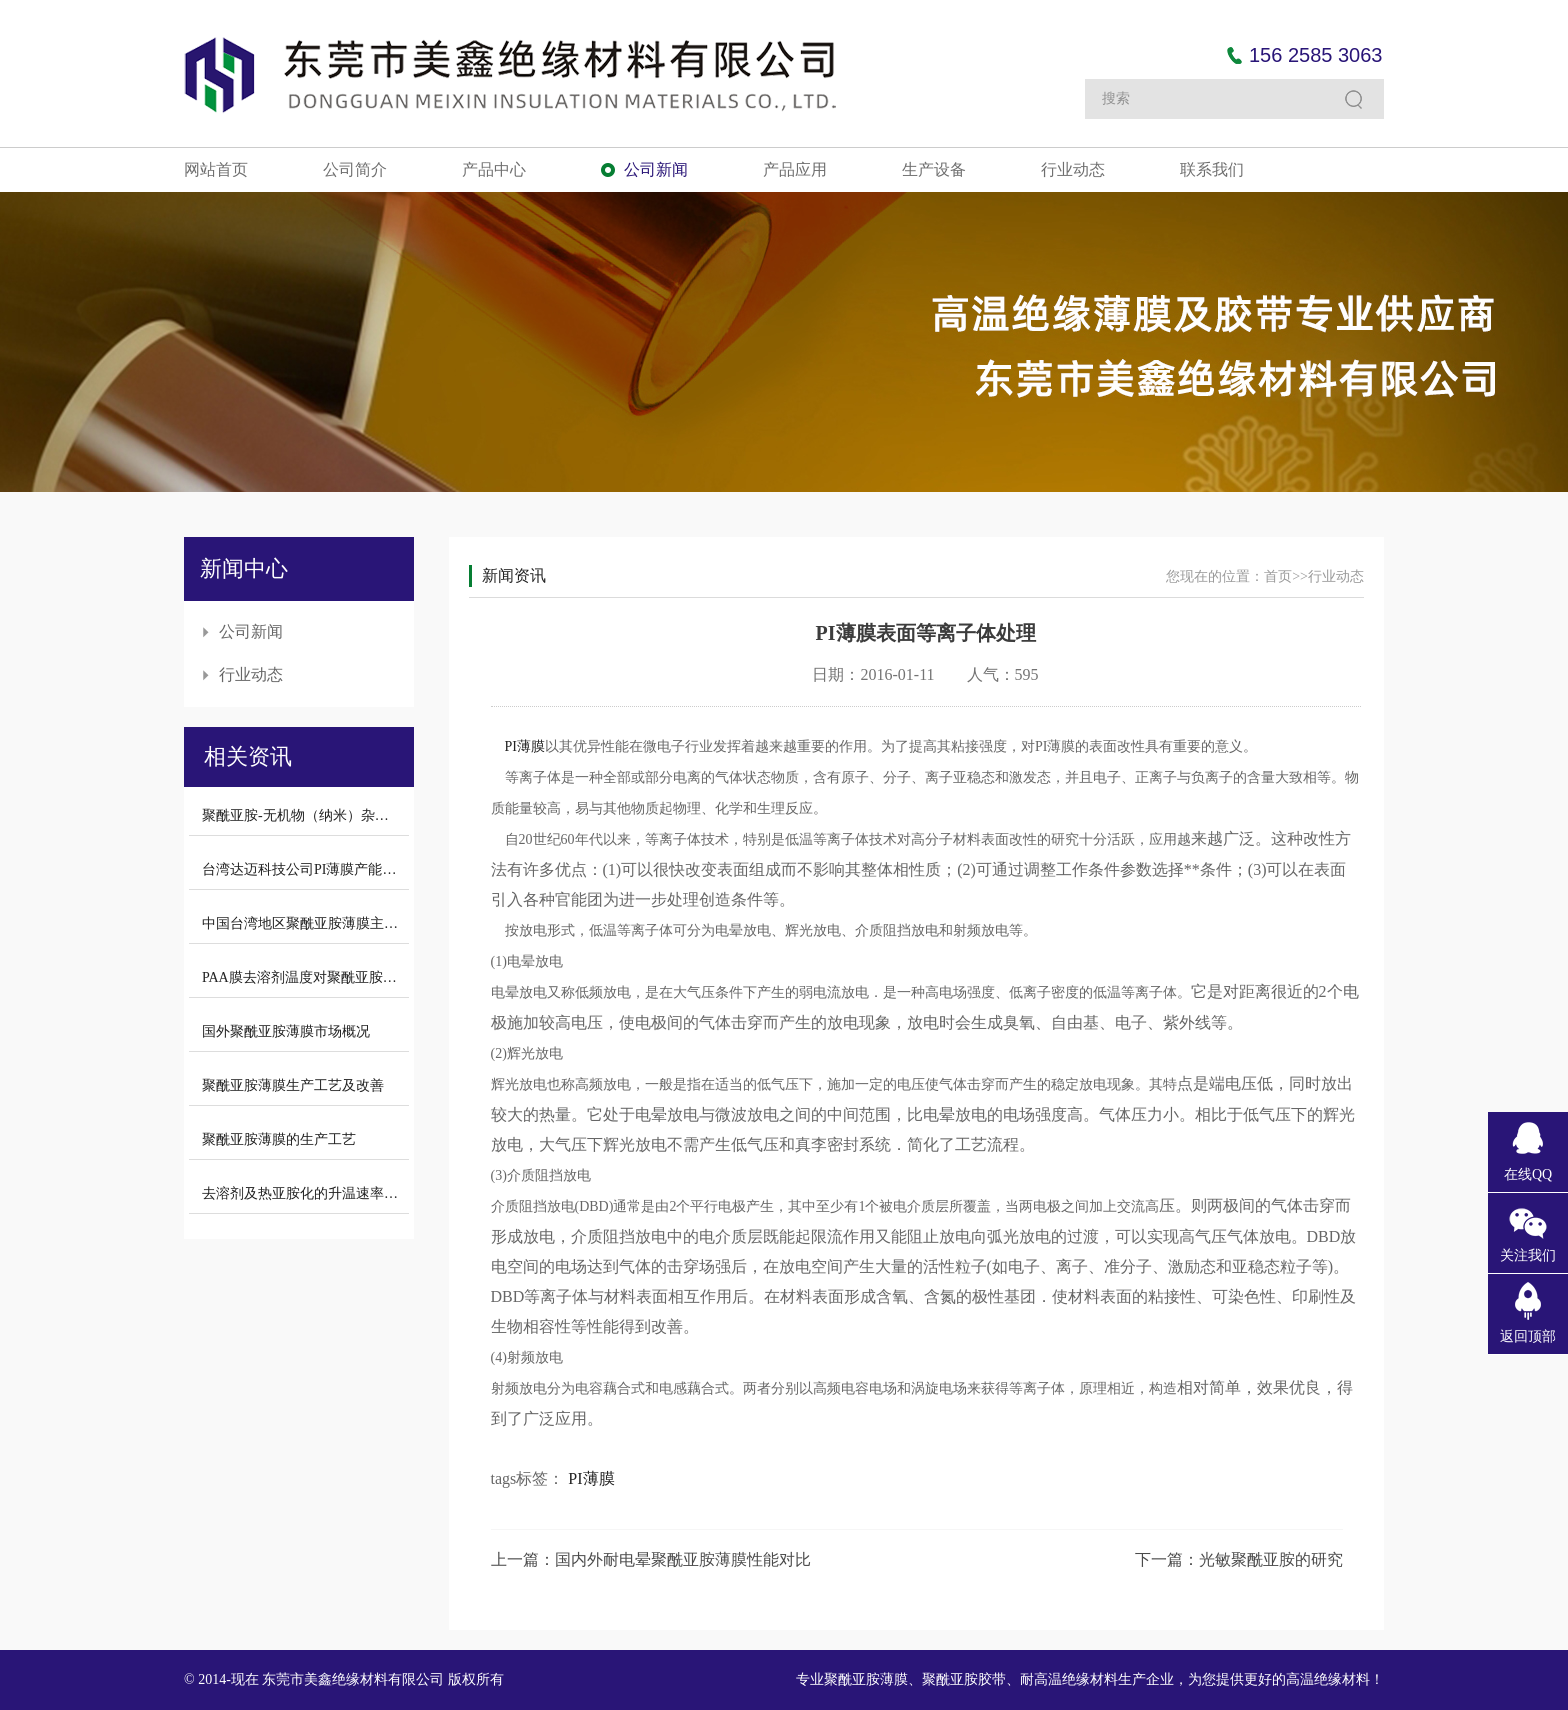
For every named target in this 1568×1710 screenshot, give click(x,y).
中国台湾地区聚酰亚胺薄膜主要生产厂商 (328, 923)
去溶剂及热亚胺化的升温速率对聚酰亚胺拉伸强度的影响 (377, 1193)
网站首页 (216, 169)
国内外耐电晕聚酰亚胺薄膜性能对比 (683, 1559)
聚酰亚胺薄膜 (866, 1679)
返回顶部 (1528, 1336)
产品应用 (795, 169)
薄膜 (531, 746)
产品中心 (494, 169)
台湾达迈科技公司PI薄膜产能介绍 (306, 869)
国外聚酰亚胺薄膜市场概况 (286, 1031)
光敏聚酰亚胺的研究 (1271, 1559)
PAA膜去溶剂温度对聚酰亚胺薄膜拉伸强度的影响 (355, 977)
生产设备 (934, 169)
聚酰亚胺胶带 (964, 1679)
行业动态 (1073, 169)
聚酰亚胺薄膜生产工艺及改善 (293, 1085)
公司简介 (355, 169)
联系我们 (1212, 169)
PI (511, 746)
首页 (1278, 576)
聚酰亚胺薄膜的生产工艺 (279, 1139)
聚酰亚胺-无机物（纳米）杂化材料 (309, 815)
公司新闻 (656, 169)
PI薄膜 (591, 1478)
